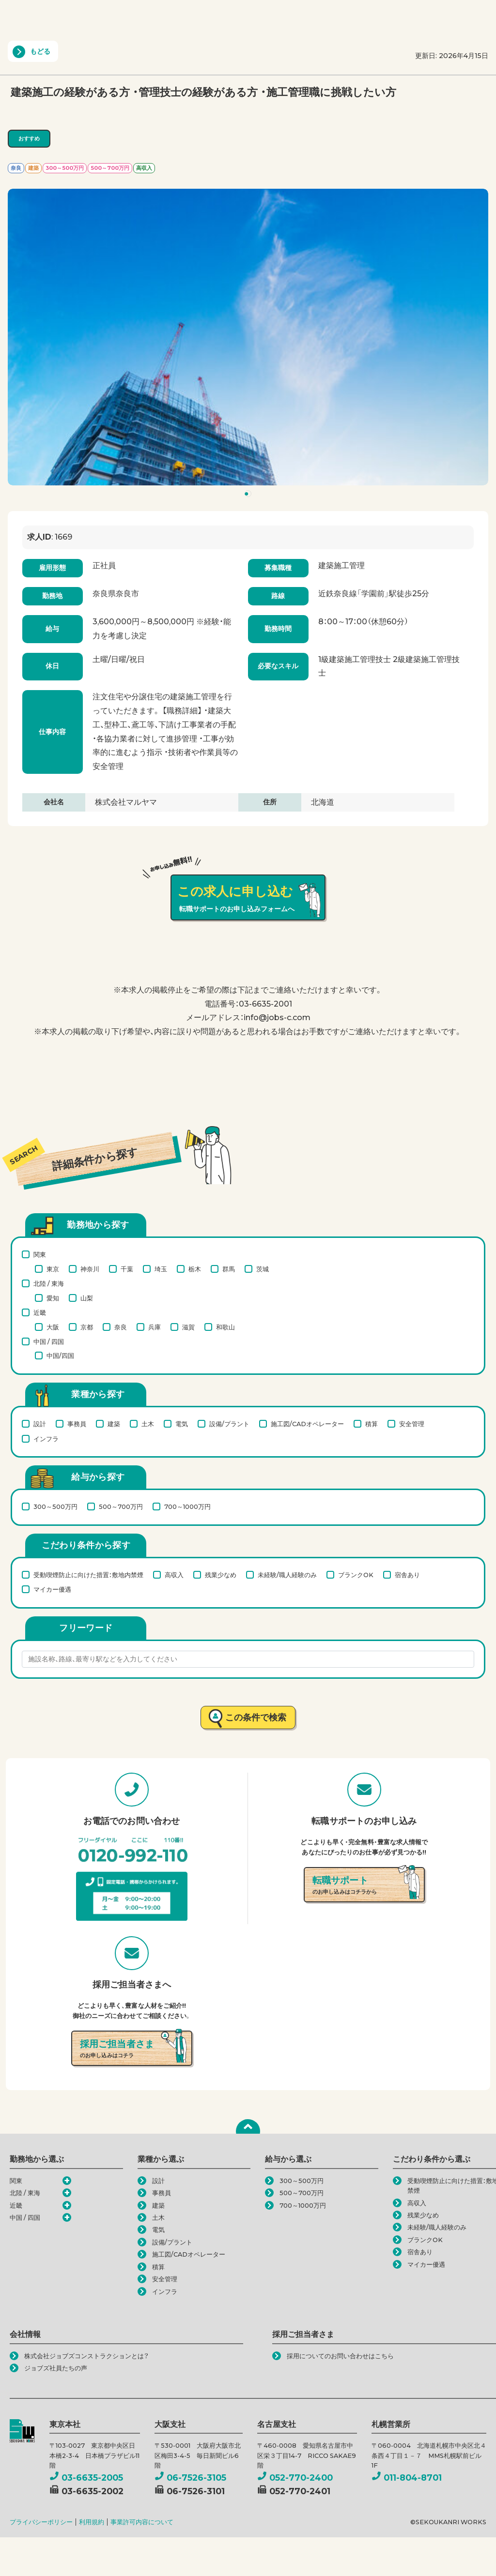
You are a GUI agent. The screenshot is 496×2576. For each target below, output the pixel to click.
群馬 (228, 1269)
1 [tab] (249, 496)
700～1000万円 (187, 1506)
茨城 (262, 1269)
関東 (39, 1254)
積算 (371, 1424)
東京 (52, 1269)
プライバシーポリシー (41, 2522)
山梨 (86, 1298)
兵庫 (154, 1327)
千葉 (127, 1269)
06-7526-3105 (190, 2477)
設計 (39, 1424)
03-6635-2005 (86, 2477)
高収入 (174, 1575)
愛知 (52, 1298)
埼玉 (161, 1269)
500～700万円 (121, 1506)
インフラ (46, 1439)
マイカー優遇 (52, 1589)
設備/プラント (229, 1424)
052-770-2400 (295, 2477)
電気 (181, 1424)
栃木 (194, 1269)
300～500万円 (55, 1506)
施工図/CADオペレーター (307, 1424)
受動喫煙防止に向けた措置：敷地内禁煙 (88, 1575)
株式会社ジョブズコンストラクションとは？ (86, 2356)
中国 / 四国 (48, 1341)
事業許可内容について (141, 2522)
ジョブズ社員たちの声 (55, 2368)
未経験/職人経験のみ (287, 1575)
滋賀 (188, 1327)
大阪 (52, 1327)
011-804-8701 (407, 2477)
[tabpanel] (248, 337)
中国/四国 (60, 1355)
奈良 (120, 1327)
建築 (114, 1424)
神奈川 (89, 1269)
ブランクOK (355, 1575)
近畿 (39, 1312)
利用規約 (91, 2522)
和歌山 (225, 1327)
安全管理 (411, 1424)
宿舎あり (407, 1575)
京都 (86, 1327)
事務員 (76, 1424)
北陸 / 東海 (48, 1283)
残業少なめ (220, 1575)
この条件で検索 (256, 1717)
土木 (147, 1424)
